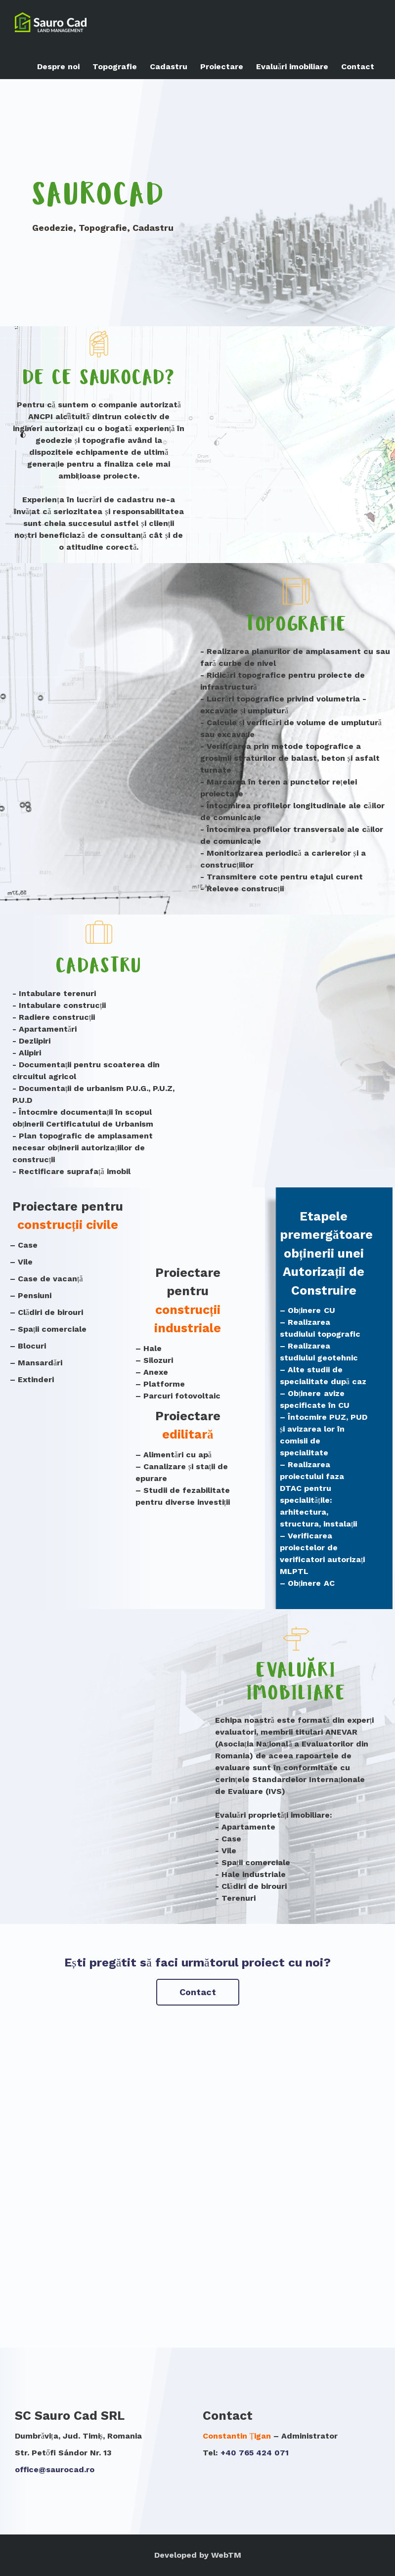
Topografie (114, 66)
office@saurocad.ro (54, 2469)
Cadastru (168, 66)
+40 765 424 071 (254, 2452)
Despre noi (58, 66)
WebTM (226, 2555)
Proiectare (221, 66)
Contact (357, 66)
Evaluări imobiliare (292, 66)
